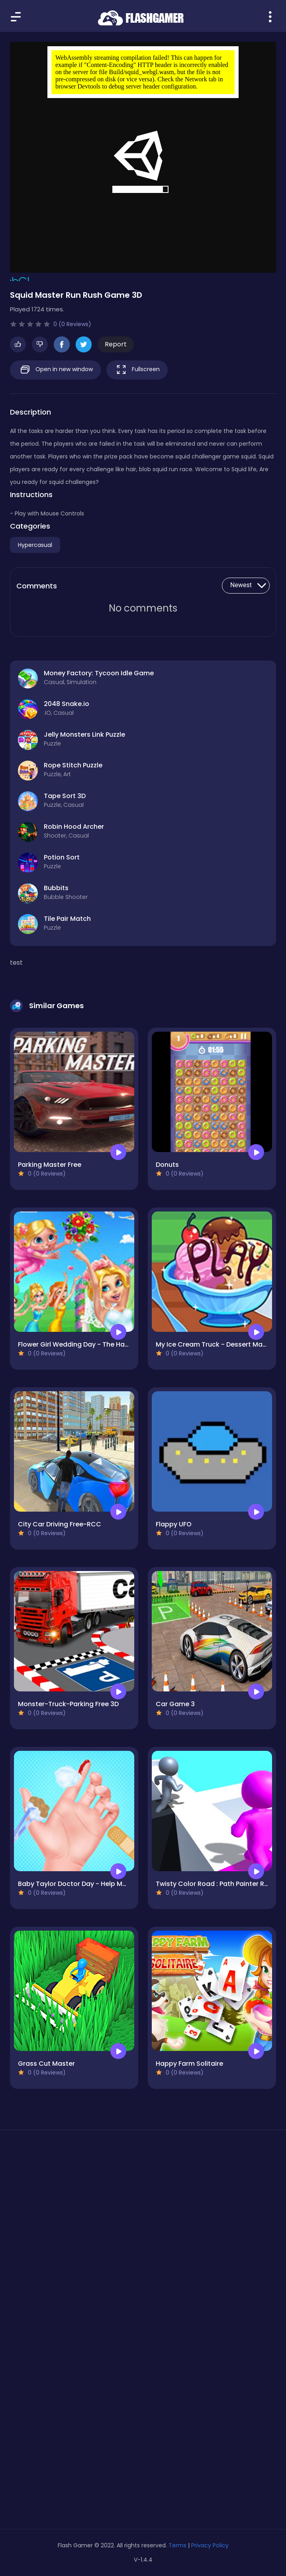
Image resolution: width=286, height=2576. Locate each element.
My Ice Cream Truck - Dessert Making (216, 1344)
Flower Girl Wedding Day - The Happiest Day (88, 1344)
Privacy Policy (210, 2545)
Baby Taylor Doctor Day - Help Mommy (80, 1883)
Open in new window (55, 370)
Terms (177, 2545)
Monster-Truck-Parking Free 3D (68, 1704)
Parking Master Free (49, 1164)
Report (116, 344)
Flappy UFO (174, 1524)
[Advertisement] (143, 2211)
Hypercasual (35, 545)
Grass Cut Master (46, 2063)
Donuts (167, 1164)
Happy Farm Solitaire (189, 2063)
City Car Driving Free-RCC (59, 1524)
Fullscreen (137, 370)
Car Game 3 (175, 1704)
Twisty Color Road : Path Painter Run (214, 1883)
